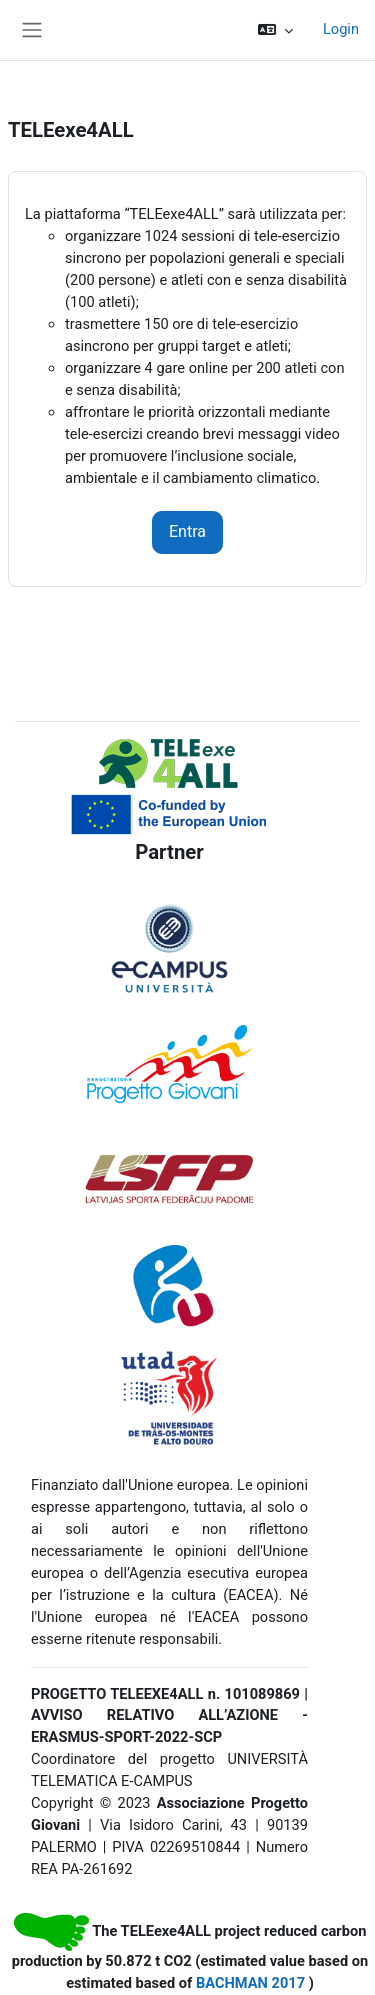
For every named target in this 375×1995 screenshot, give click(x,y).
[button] (275, 30)
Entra (187, 531)
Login (341, 29)
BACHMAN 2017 (252, 1983)
